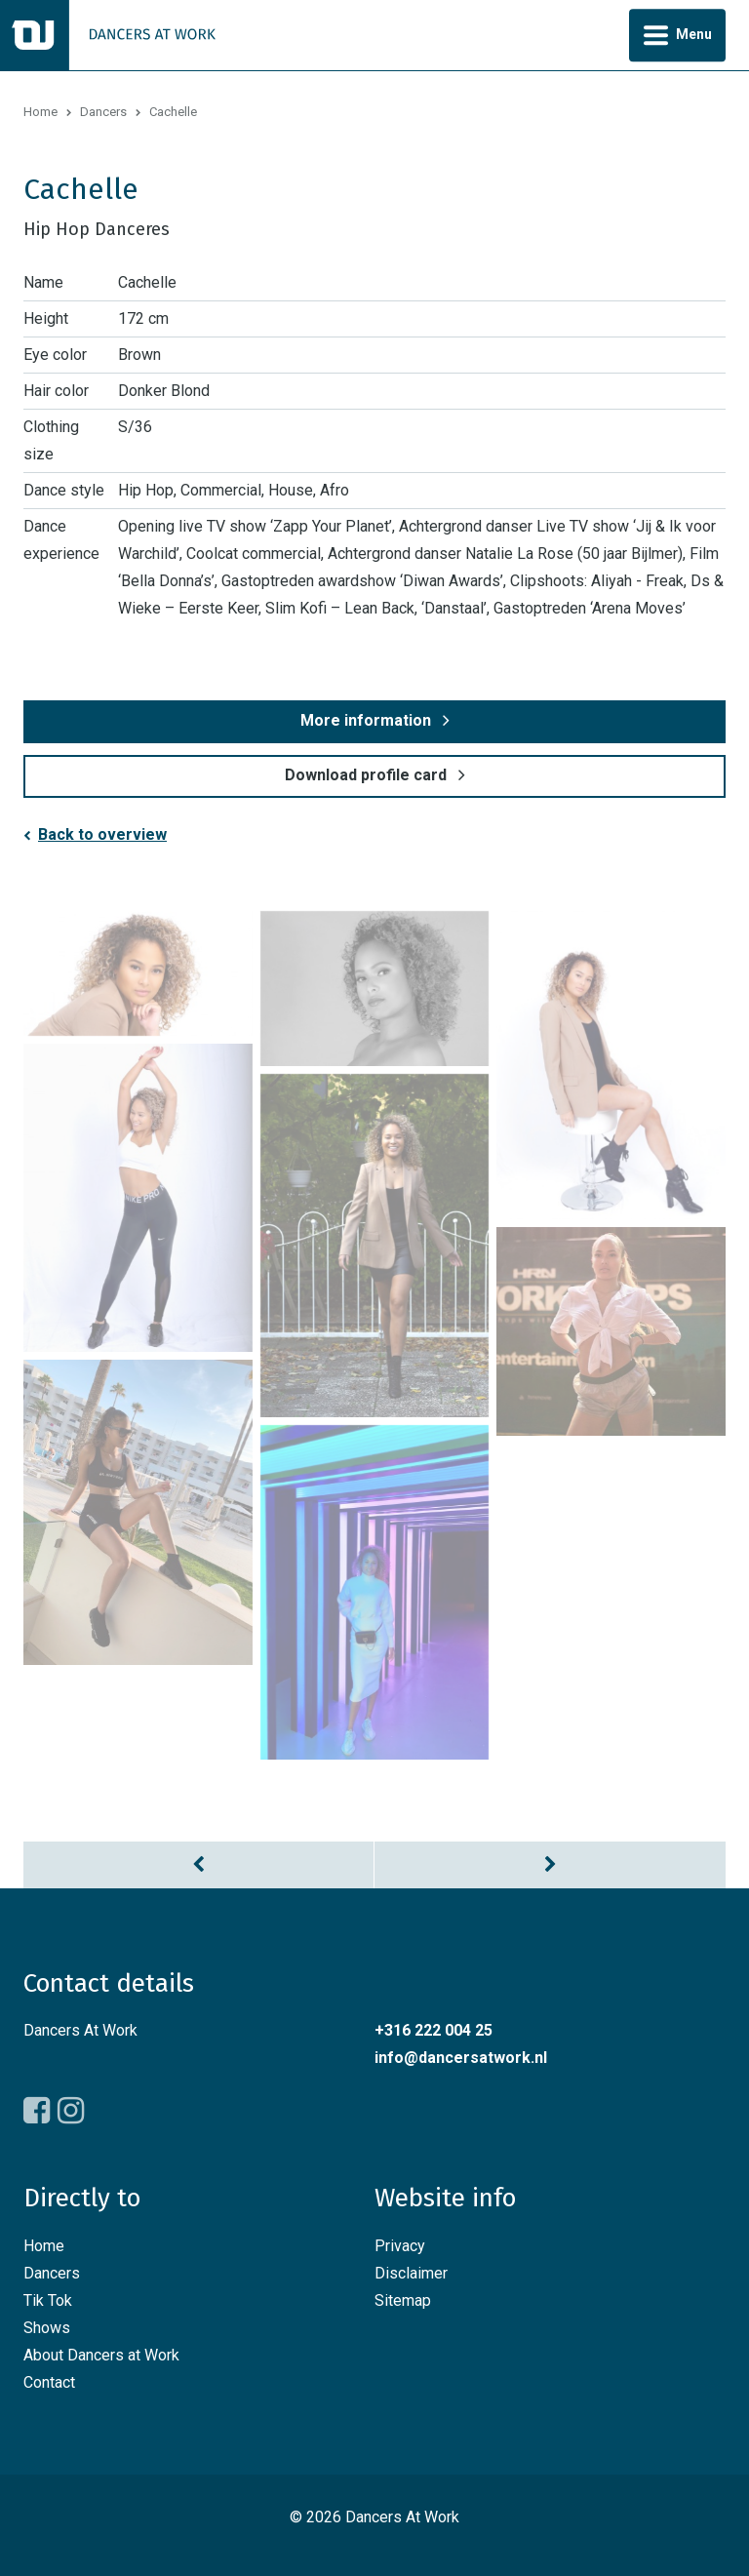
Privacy (399, 2246)
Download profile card (366, 775)
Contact (49, 2382)
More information (365, 720)
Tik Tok (47, 2300)
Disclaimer (411, 2273)
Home (40, 111)
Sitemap (402, 2300)
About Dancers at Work (101, 2355)
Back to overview (102, 834)
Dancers (103, 111)
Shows (46, 2327)
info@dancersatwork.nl (460, 2057)
